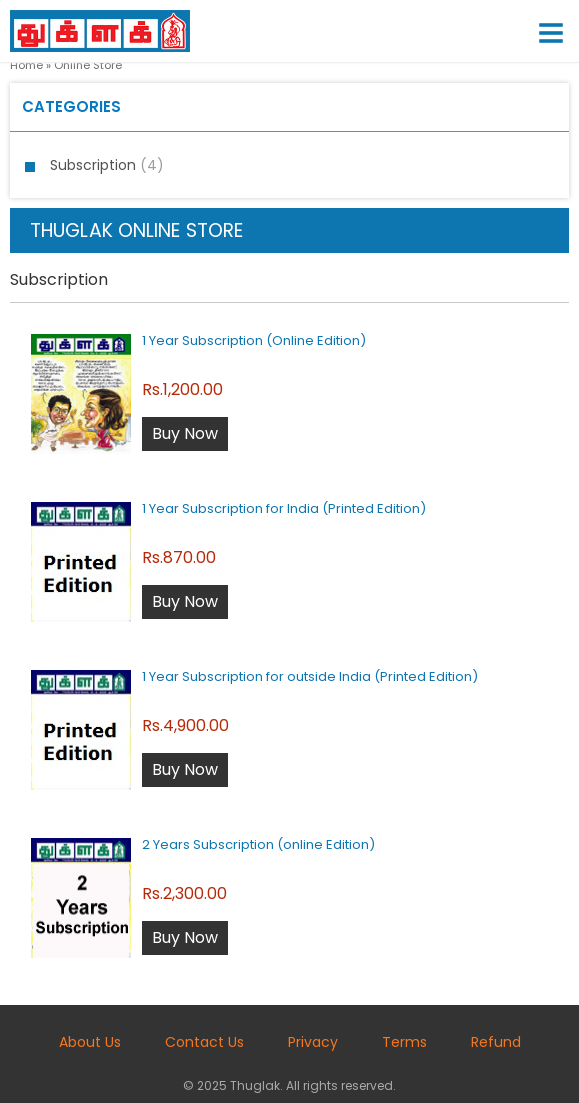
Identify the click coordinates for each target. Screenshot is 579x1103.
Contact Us (204, 1042)
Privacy (313, 1042)
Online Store (88, 65)
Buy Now (185, 433)
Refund (496, 1042)
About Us (90, 1042)
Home (26, 65)
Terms (404, 1042)
